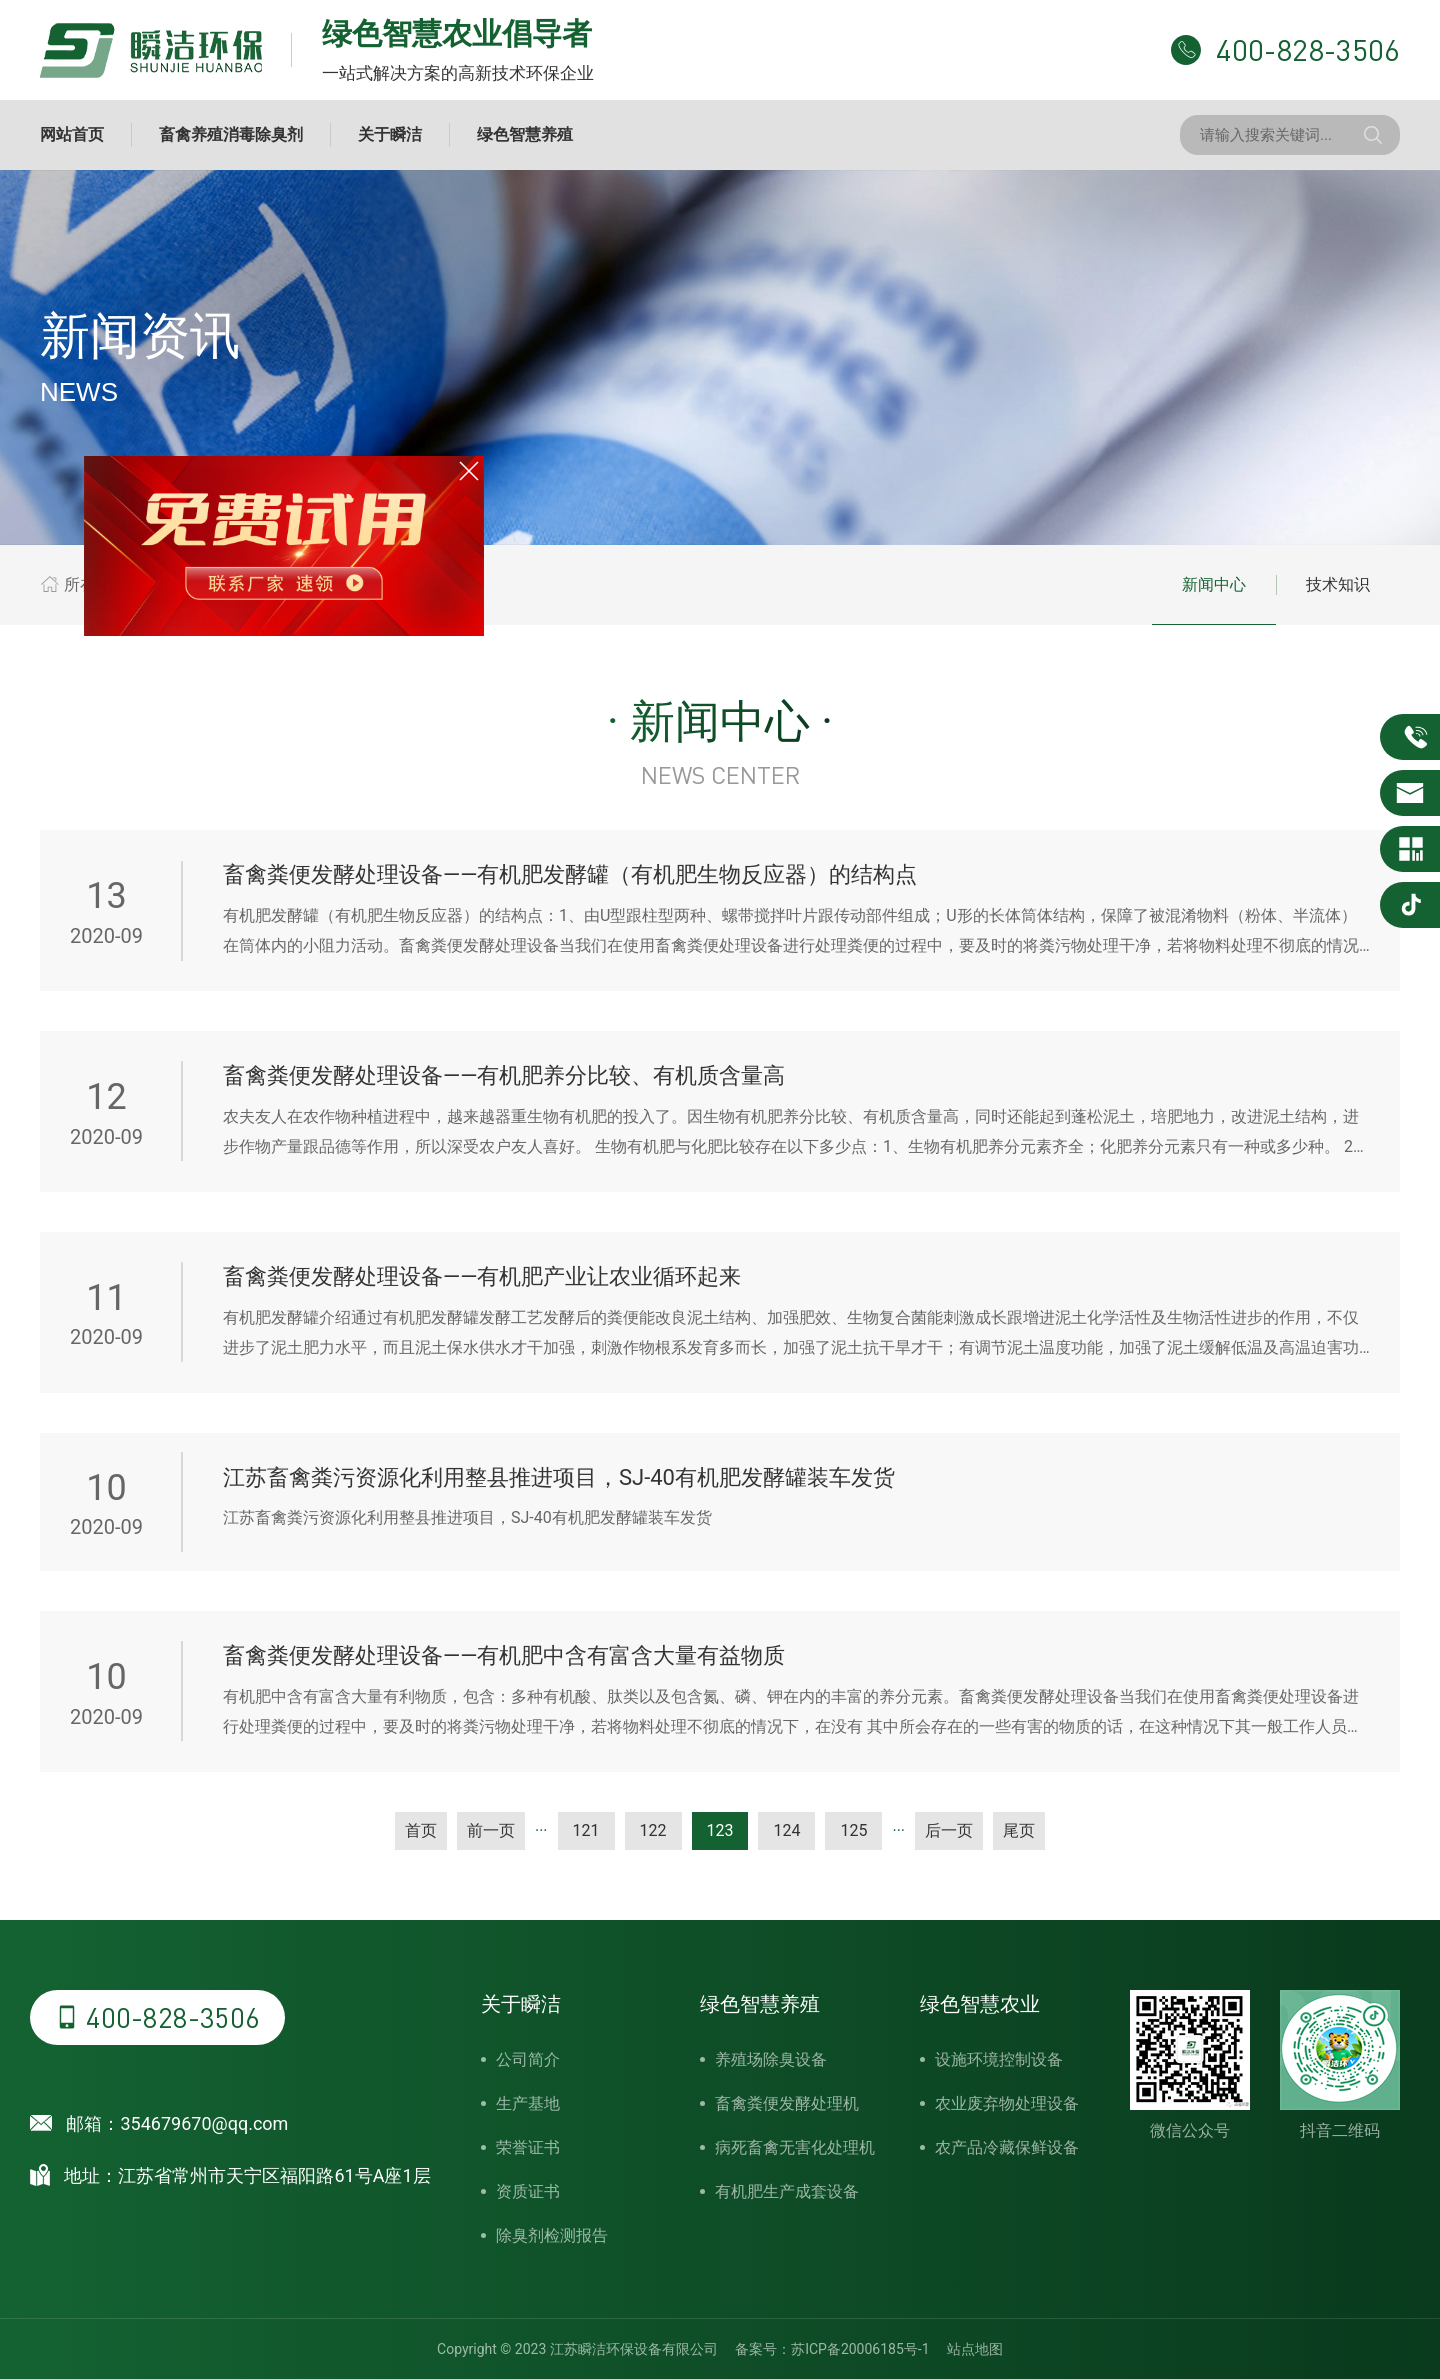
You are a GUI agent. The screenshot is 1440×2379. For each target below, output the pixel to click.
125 (853, 1830)
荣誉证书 (528, 2147)
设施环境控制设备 (999, 2059)
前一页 (491, 1830)
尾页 (1019, 1830)
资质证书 (528, 2191)
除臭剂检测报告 (552, 2235)
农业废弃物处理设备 (1007, 2103)
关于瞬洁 (390, 134)
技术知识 (1338, 584)
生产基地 (528, 2103)
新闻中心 (1214, 584)
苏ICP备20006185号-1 (860, 2349)
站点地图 (975, 2349)
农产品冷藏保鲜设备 (1007, 2147)
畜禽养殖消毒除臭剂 (231, 134)
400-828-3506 (157, 2017)
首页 (421, 1830)
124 (786, 1830)
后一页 (949, 1830)
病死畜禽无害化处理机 (795, 2147)
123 (720, 1830)
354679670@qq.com (204, 2123)
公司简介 (528, 2059)
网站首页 (72, 134)
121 (586, 1830)
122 (653, 1830)
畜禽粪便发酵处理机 (787, 2103)
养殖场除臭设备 (771, 2059)
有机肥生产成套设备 (787, 2191)
